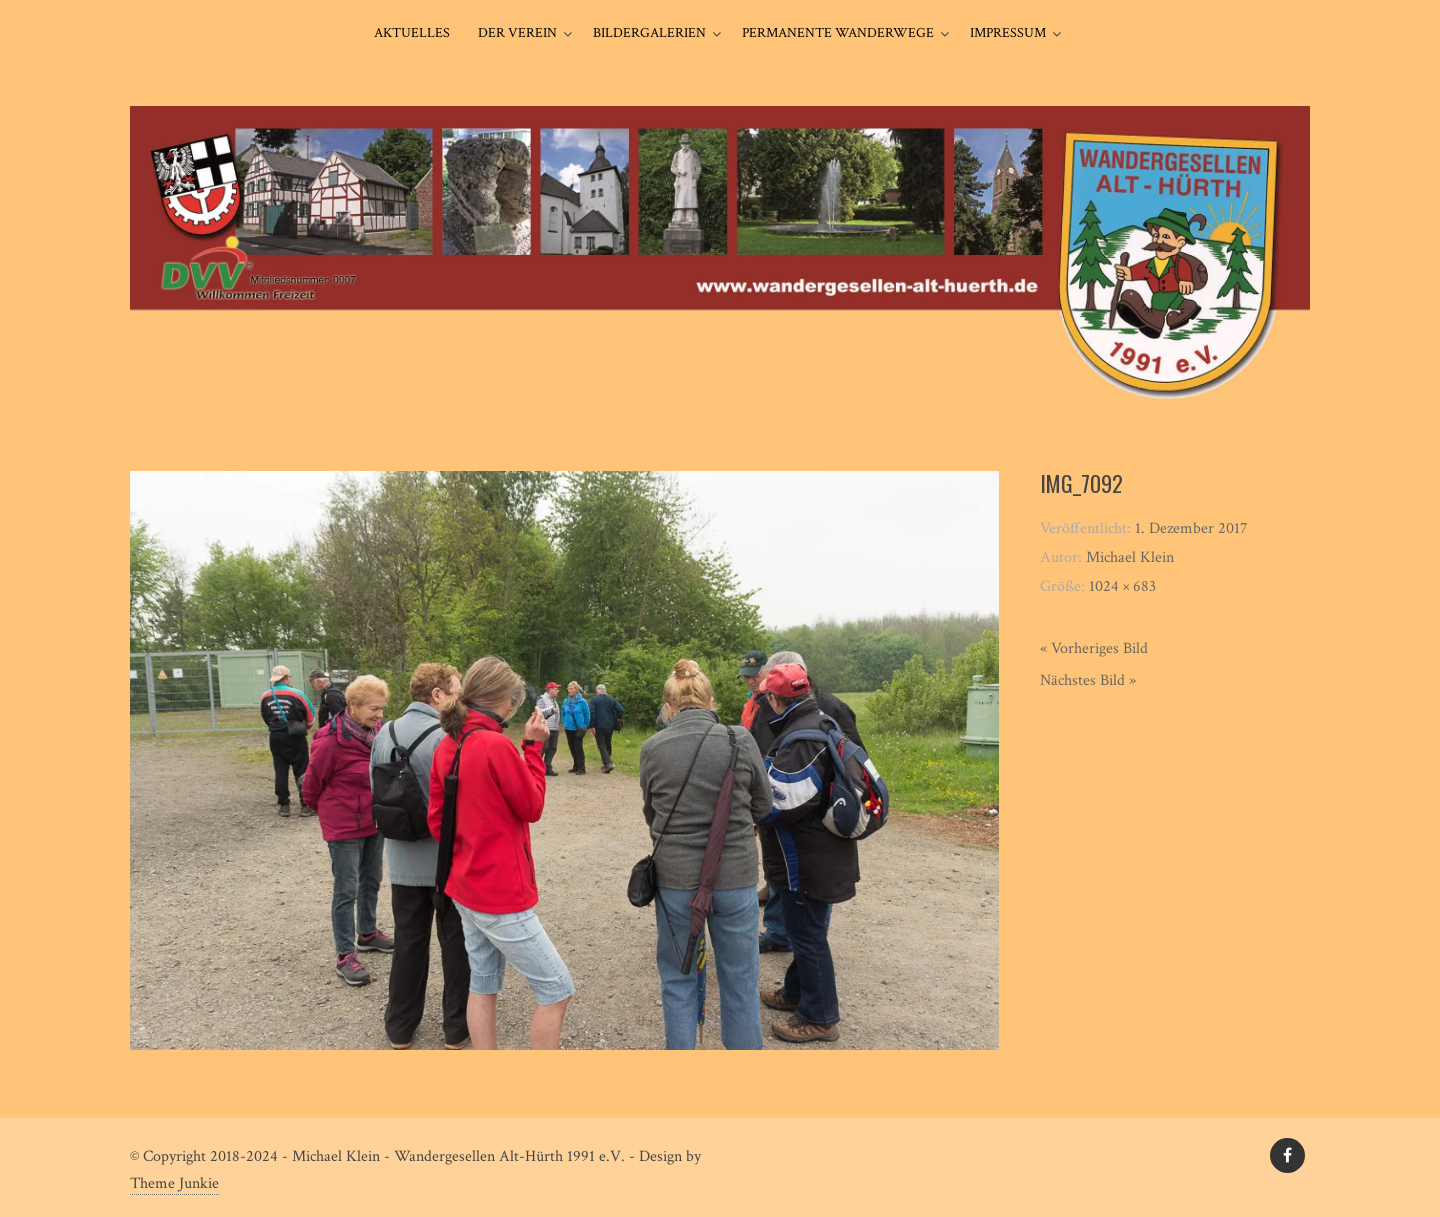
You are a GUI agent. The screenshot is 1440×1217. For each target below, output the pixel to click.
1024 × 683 (1122, 586)
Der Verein (517, 33)
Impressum (1008, 33)
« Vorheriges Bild (1094, 648)
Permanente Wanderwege (838, 33)
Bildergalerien (649, 33)
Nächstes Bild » (1088, 680)
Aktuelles (412, 33)
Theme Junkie (174, 1183)
